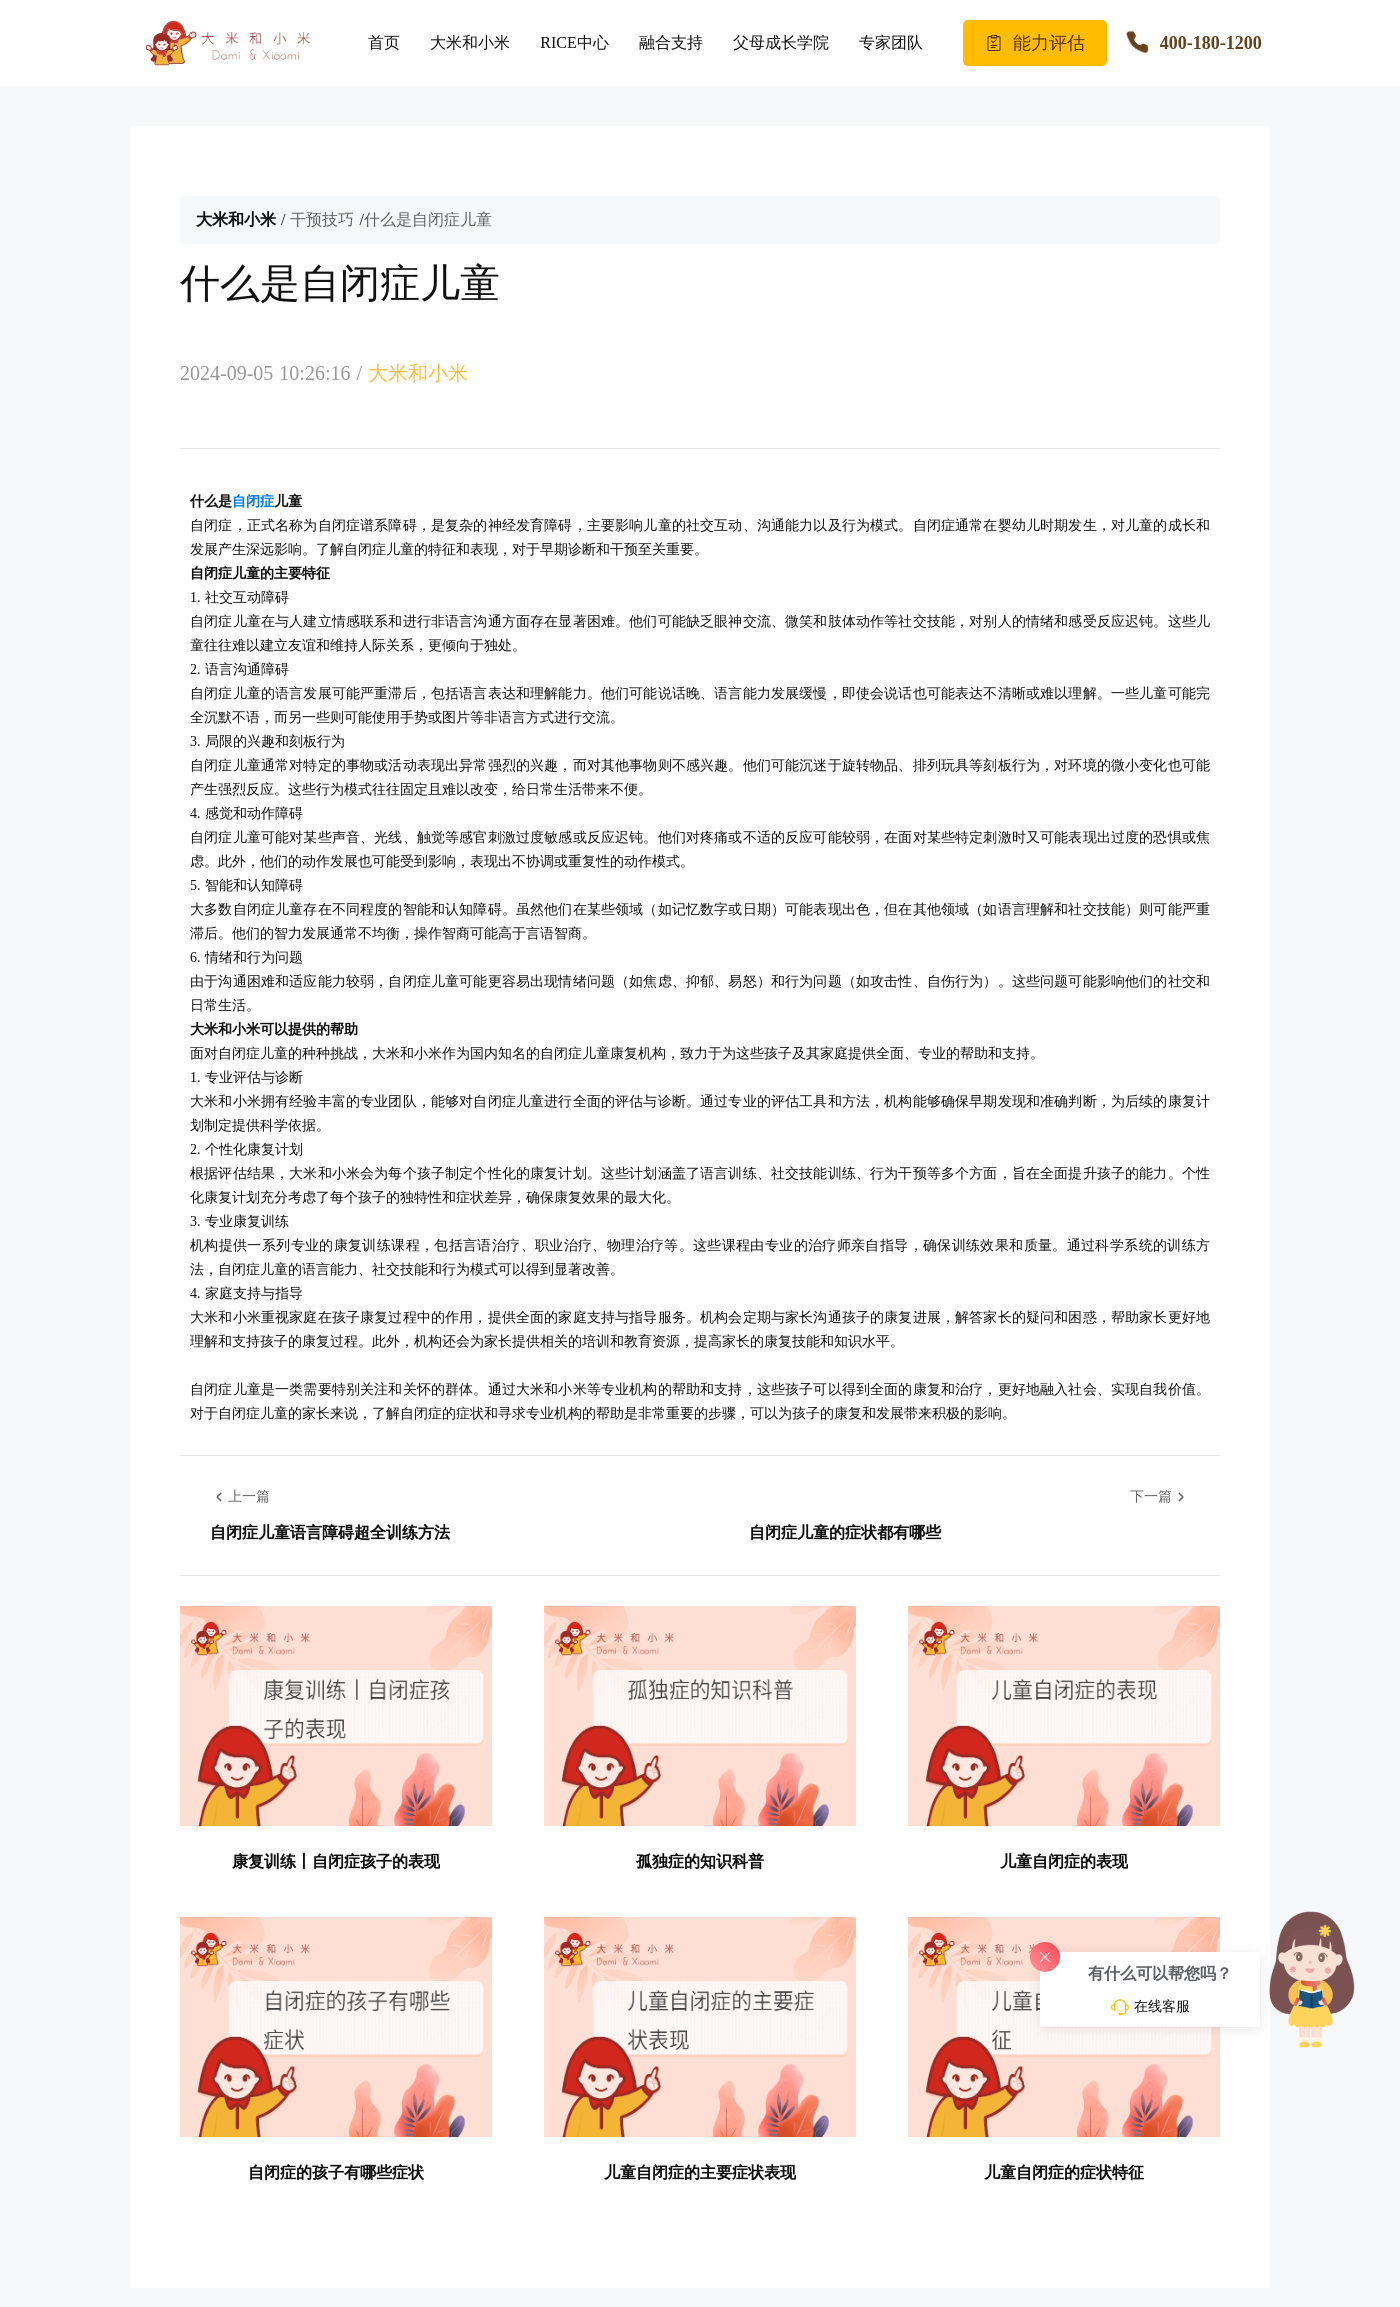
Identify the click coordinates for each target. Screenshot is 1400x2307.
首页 (384, 42)
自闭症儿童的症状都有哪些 (845, 1532)
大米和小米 (470, 42)
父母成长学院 (781, 42)
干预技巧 (322, 219)
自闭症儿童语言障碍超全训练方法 (330, 1532)
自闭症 (253, 501)
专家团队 (891, 42)
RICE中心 (574, 42)
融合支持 (671, 42)
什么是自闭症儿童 (428, 219)
